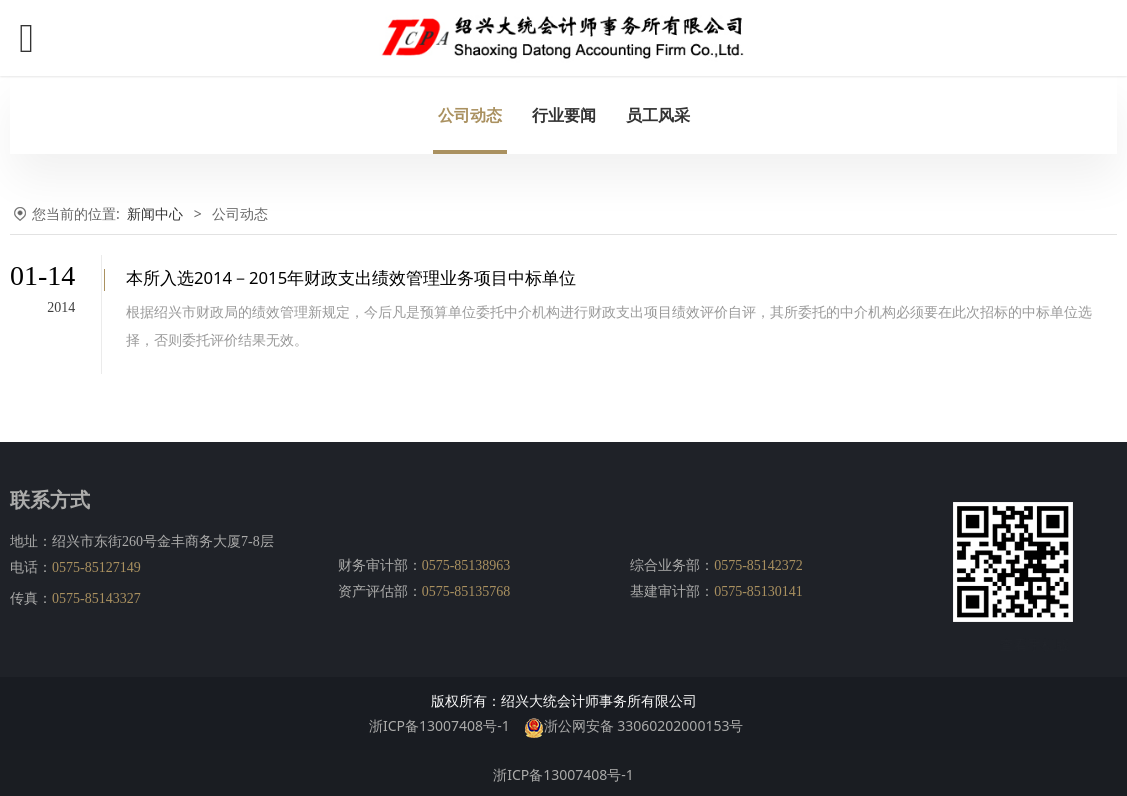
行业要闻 (564, 115)
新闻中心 (155, 213)
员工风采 (658, 115)
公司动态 (470, 115)
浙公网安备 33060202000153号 (634, 722)
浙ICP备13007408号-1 (439, 722)
